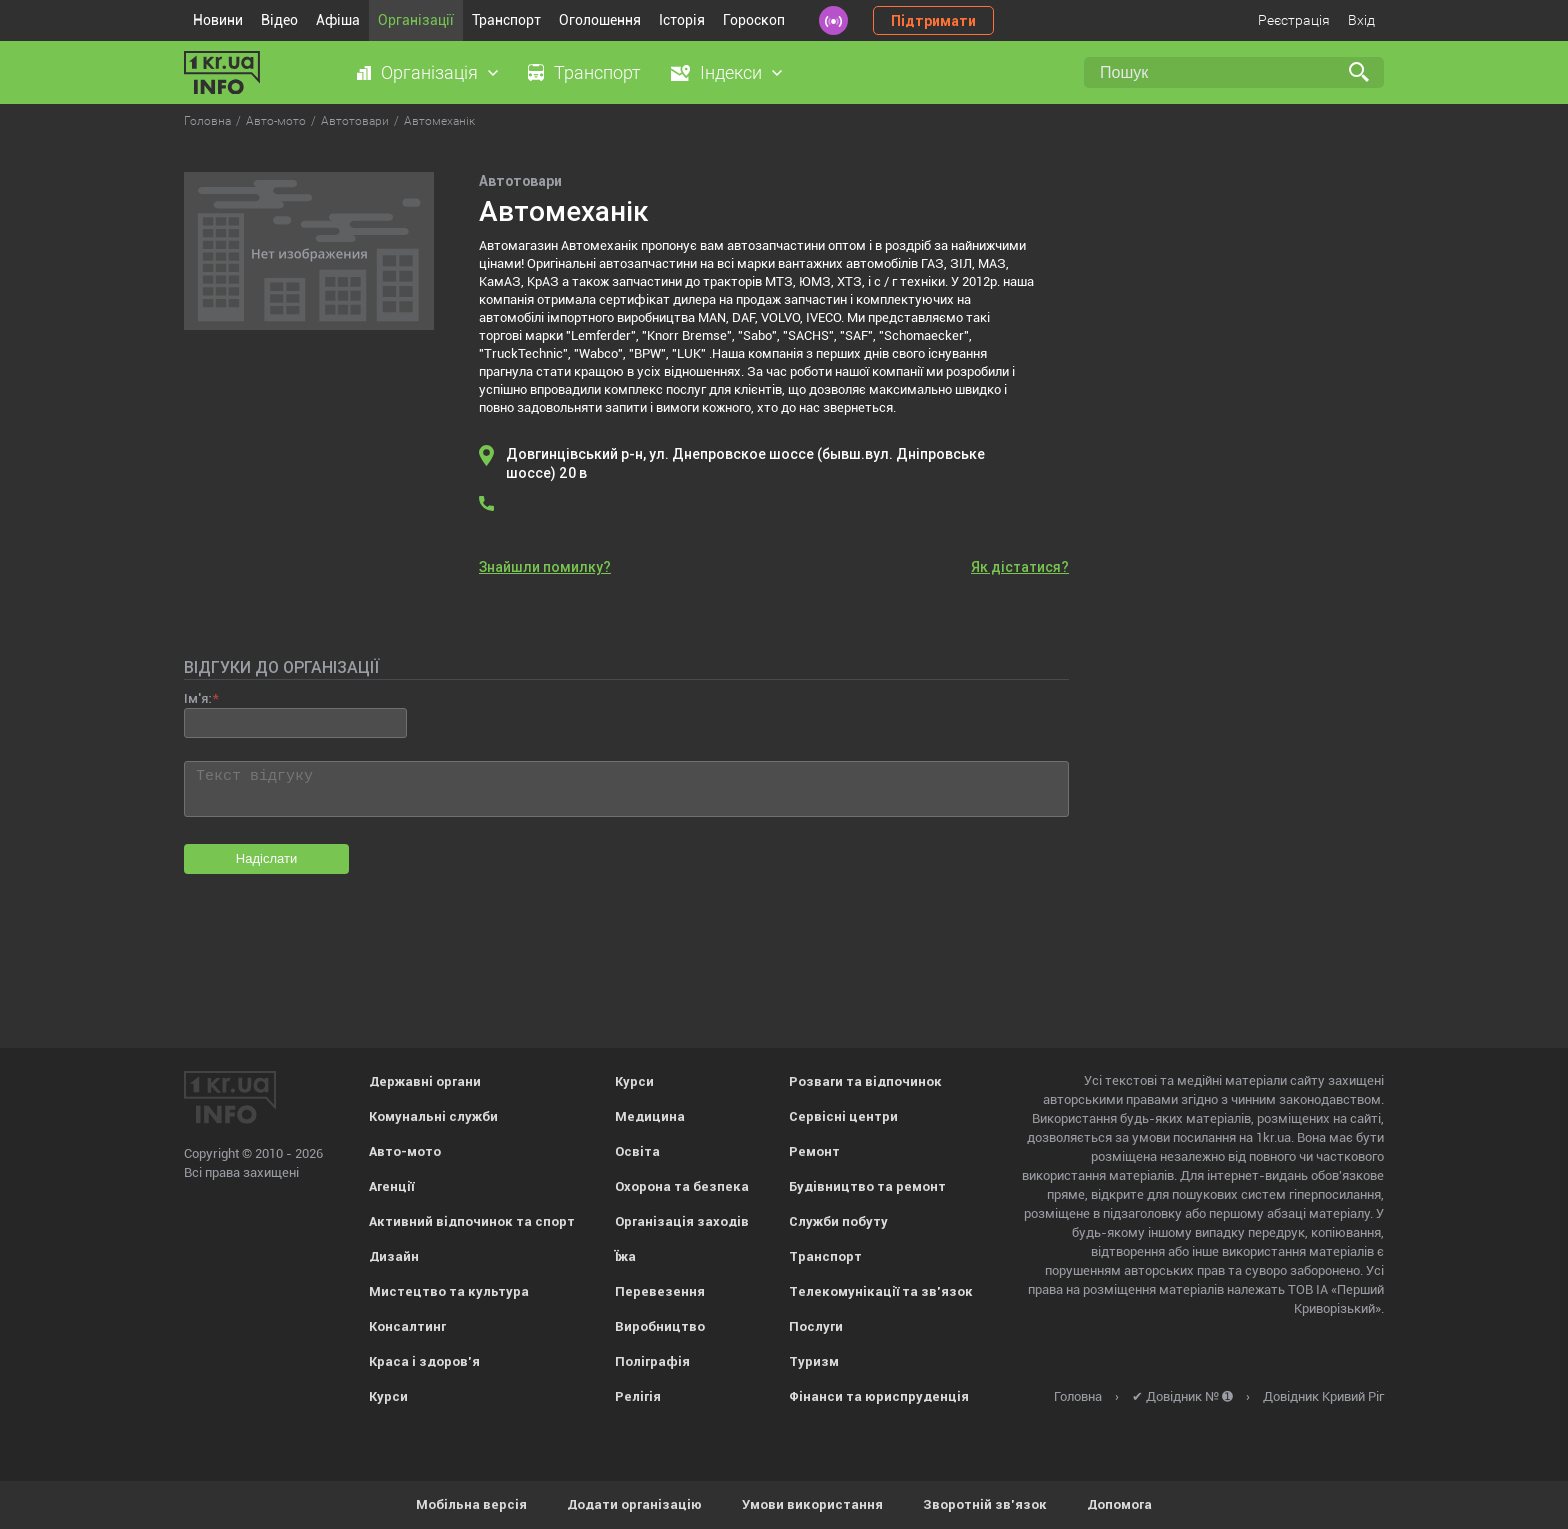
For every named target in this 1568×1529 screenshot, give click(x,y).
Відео (279, 20)
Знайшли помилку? (545, 567)
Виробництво (660, 1326)
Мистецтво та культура (449, 1291)
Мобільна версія (471, 1504)
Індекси (731, 72)
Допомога (1119, 1504)
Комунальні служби (433, 1116)
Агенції (391, 1186)
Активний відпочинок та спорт (472, 1221)
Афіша (338, 20)
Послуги (816, 1326)
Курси (388, 1396)
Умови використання (812, 1504)
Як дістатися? (1020, 567)
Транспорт (506, 20)
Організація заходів (682, 1221)
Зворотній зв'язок (985, 1504)
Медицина (650, 1116)
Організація (429, 72)
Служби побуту (838, 1221)
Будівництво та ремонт (867, 1186)
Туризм (814, 1361)
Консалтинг (407, 1326)
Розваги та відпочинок (865, 1081)
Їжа (625, 1256)
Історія (682, 20)
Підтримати (933, 21)
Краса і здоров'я (424, 1361)
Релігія (638, 1396)
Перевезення (660, 1291)
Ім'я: (197, 698)
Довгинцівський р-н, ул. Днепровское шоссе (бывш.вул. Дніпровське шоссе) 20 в (745, 463)
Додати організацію (634, 1504)
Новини (218, 20)
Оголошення (600, 20)
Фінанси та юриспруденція (879, 1396)
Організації (416, 20)
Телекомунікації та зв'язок (881, 1291)
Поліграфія (652, 1361)
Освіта (637, 1151)
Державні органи (425, 1081)
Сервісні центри (843, 1116)
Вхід (1361, 20)
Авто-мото (405, 1151)
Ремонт (814, 1151)
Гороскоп (754, 20)
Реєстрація (1294, 20)
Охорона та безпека (682, 1186)
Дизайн (394, 1256)
